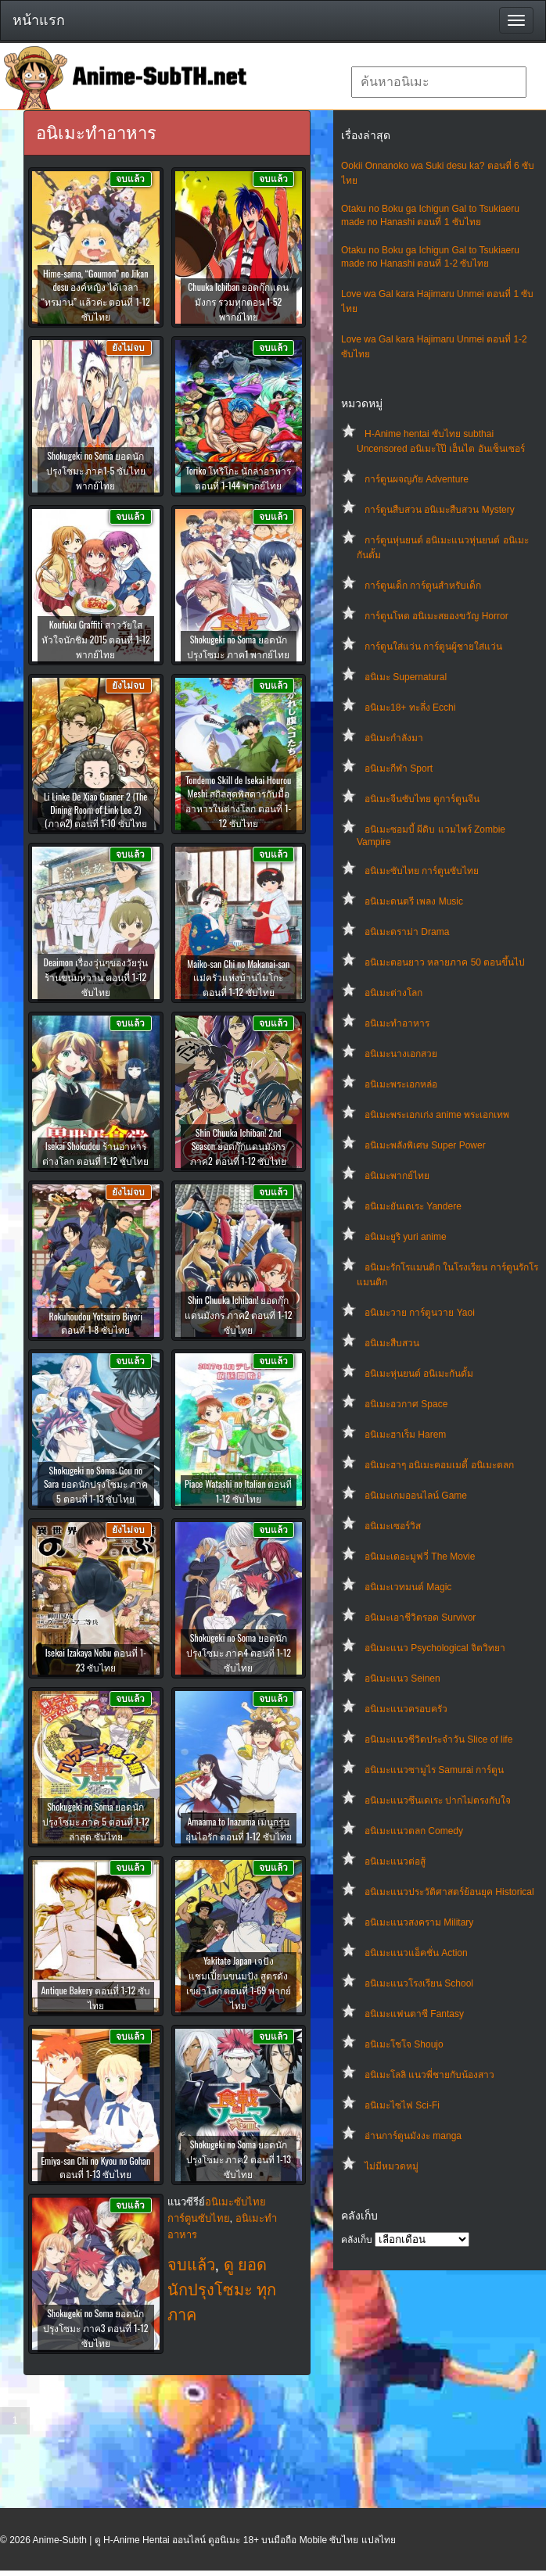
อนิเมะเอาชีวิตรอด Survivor (420, 1617)
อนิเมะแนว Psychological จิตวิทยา (435, 1648)
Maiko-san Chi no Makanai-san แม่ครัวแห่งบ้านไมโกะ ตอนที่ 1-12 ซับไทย (238, 977)
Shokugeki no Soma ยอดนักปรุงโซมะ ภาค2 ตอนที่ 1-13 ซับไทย (238, 2158)
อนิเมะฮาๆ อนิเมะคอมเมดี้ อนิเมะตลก (439, 1465)
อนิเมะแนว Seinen (402, 1678)
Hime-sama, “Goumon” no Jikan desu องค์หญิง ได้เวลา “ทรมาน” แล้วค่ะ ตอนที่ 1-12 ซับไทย (95, 295)
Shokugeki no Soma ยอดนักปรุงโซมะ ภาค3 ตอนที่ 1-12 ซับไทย (95, 2327)
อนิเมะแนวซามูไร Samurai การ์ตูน (434, 1770)
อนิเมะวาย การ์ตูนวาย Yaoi (420, 1312)
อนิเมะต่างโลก (393, 992)
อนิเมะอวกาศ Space (406, 1404)
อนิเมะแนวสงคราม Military (419, 1922)
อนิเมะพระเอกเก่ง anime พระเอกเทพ (437, 1114)
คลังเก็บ (356, 2239)
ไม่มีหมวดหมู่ (391, 2166)
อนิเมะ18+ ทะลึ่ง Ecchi (410, 707)
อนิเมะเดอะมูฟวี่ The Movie (420, 1556)
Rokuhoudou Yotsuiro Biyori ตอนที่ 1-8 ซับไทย (95, 1322)
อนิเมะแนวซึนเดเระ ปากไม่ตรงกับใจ (438, 1800)
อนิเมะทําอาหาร (397, 1023)
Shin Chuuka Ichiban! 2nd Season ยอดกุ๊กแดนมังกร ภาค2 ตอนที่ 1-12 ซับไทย (238, 1146)
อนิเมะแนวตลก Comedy (414, 1830)
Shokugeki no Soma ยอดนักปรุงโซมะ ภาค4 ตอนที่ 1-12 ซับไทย (238, 1652)
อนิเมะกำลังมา (394, 738)
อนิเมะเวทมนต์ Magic (408, 1587)
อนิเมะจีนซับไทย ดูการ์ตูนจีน (422, 799)
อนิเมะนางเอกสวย (401, 1053)
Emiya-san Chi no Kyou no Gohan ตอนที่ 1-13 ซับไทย (95, 2167)
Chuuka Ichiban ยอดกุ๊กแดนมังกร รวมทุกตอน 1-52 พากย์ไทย (238, 301)
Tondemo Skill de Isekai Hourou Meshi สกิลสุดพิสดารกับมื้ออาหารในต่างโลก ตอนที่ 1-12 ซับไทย (238, 801)
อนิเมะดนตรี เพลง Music (414, 901)
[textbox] (438, 82)
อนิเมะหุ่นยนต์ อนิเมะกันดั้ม (419, 1373)
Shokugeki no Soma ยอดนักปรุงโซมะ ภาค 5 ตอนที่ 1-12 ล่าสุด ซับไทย (95, 1821)
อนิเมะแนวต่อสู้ (395, 1861)
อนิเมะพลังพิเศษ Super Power (425, 1145)
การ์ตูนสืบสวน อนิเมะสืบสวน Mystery (440, 509)
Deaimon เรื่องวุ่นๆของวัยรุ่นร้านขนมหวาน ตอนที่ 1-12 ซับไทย (96, 976)
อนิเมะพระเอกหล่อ (401, 1084)
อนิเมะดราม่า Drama (407, 931)
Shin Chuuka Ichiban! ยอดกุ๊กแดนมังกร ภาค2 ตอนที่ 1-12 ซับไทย (238, 1314)
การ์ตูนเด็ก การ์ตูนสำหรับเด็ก (423, 585)
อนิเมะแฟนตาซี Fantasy (414, 2013)
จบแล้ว (191, 2264)
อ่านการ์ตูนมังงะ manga (413, 2135)
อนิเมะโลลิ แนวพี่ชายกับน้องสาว (429, 2074)
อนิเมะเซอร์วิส (393, 1526)
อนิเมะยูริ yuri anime (406, 1236)
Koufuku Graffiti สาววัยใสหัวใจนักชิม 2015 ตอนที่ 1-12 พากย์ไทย (95, 639)
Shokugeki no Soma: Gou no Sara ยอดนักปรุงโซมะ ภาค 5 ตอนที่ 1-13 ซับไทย (96, 1484)
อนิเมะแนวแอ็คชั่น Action (416, 1952)
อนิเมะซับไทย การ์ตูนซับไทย (422, 870)
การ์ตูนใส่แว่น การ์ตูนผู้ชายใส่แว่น (433, 646)
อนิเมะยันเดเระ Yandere (413, 1206)
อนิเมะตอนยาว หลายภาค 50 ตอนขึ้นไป (445, 962)
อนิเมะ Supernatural (406, 677)
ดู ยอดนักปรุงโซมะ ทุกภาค (222, 2289)
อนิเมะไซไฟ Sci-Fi (402, 2105)
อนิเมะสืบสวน (392, 1343)
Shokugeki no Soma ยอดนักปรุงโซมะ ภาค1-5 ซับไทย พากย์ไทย (95, 470)
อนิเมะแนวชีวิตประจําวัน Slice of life (438, 1739)
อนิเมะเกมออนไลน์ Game (416, 1495)
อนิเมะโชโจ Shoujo (404, 2044)
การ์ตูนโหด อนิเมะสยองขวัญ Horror (436, 616)
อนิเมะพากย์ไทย (397, 1175)
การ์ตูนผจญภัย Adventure (417, 479)
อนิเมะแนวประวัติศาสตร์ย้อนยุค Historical (449, 1891)
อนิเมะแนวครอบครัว (406, 1709)
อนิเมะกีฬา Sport (399, 768)
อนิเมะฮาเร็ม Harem (405, 1434)
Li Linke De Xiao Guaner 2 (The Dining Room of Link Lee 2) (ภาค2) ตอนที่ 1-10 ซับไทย (95, 809)
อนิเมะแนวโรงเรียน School (419, 1983)
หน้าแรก (39, 20)
